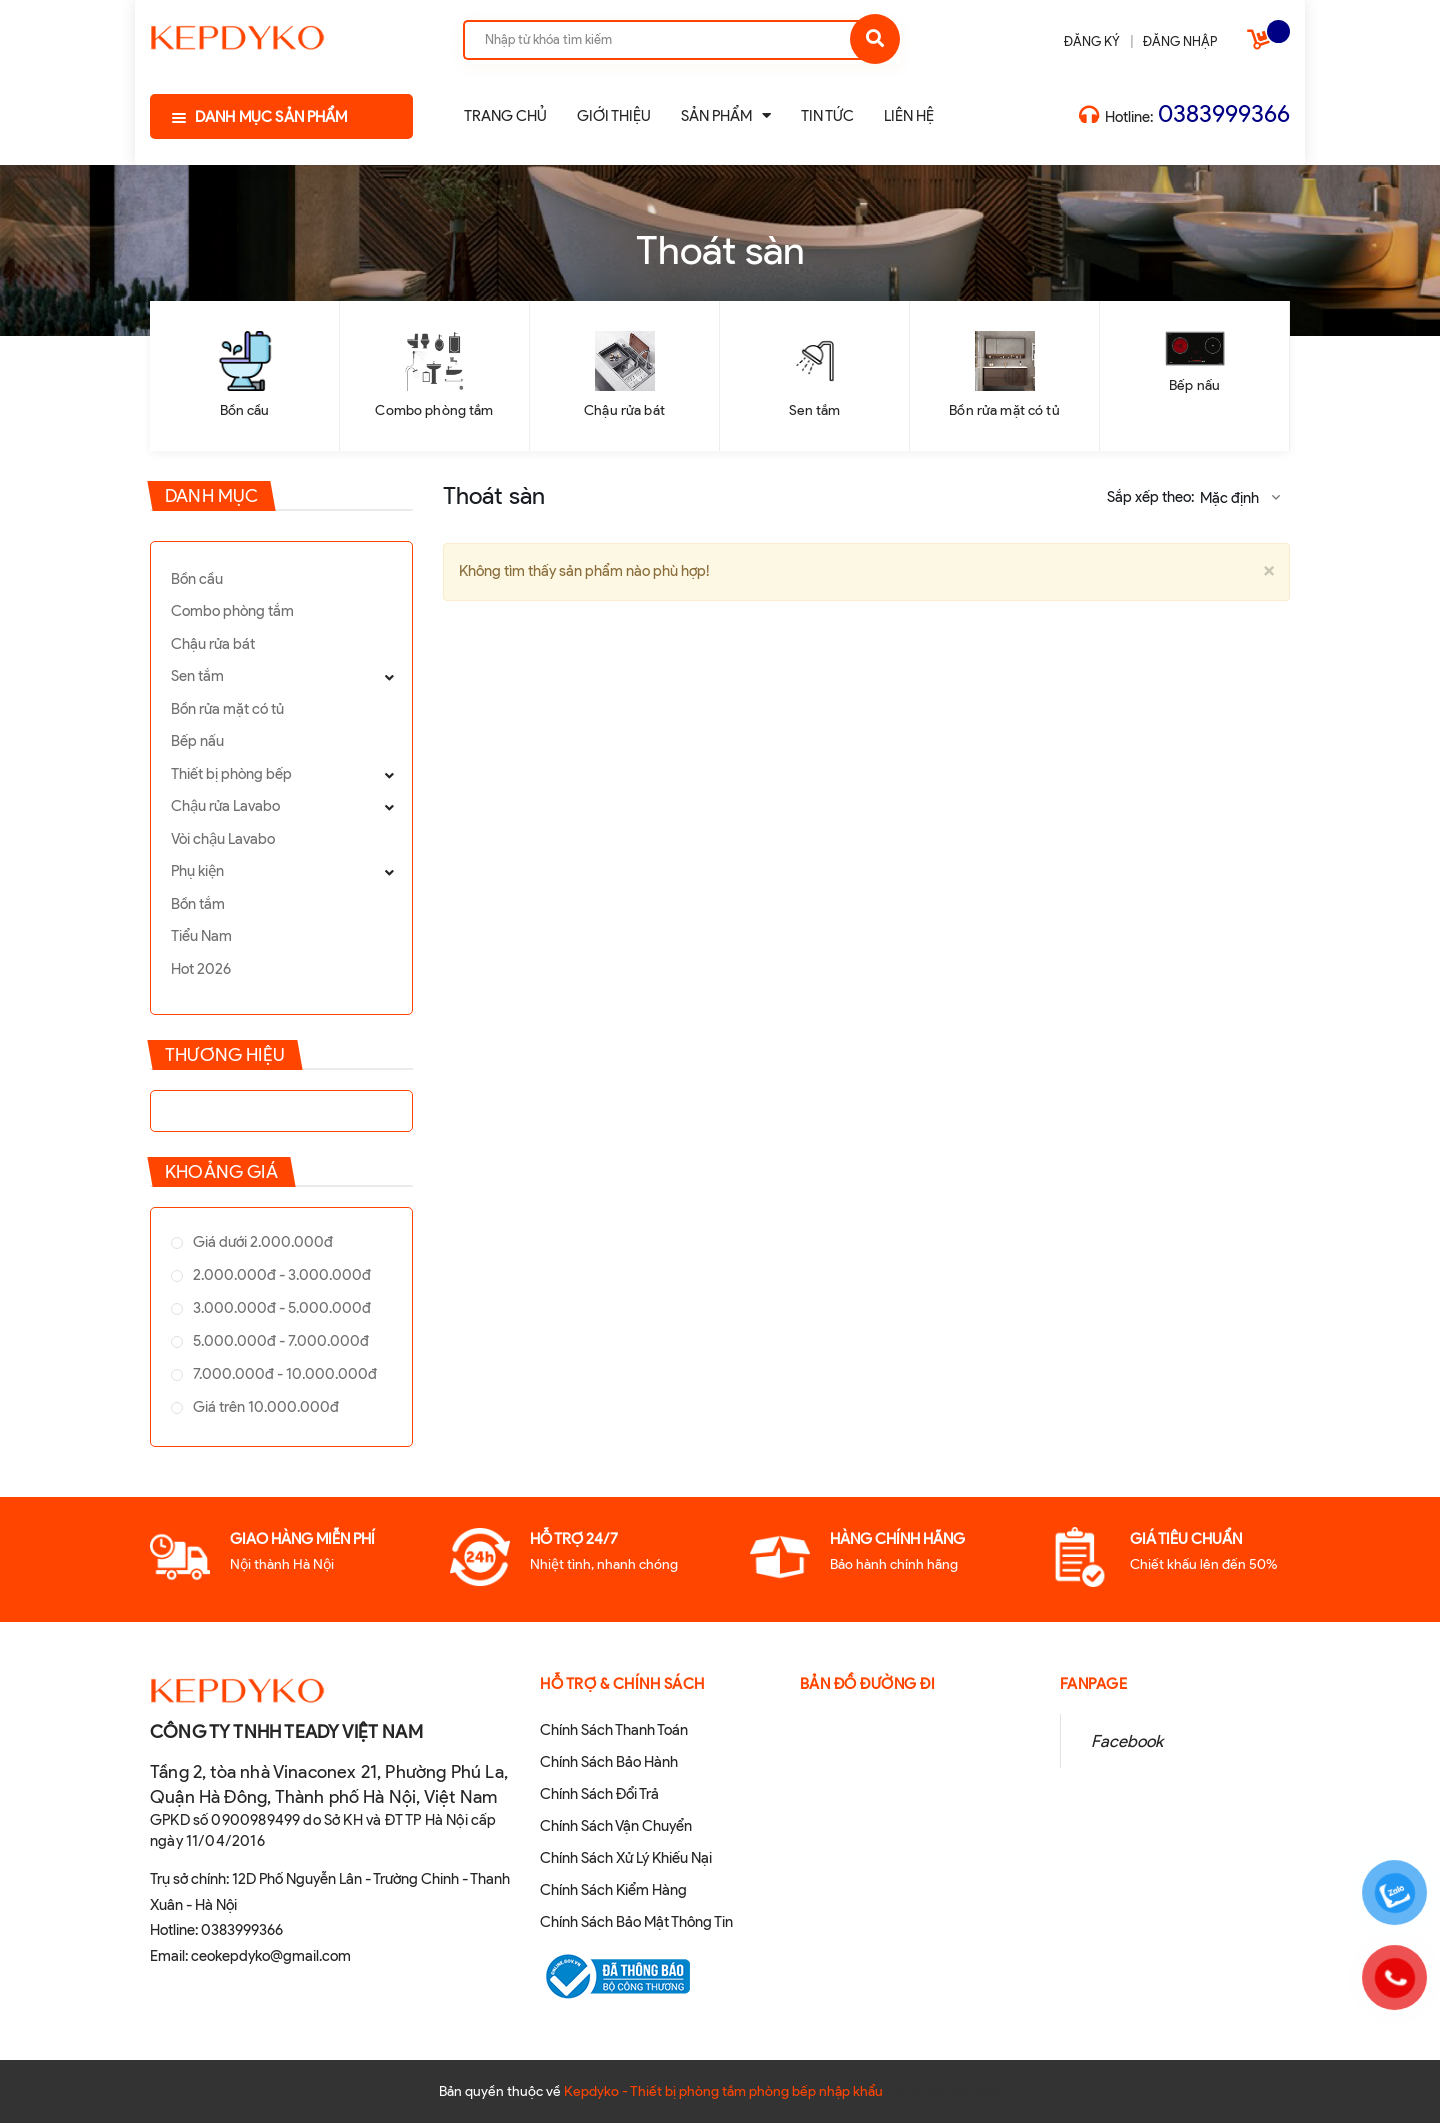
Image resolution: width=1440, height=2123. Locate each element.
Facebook (1127, 1741)
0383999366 (1224, 113)
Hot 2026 (201, 969)
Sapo (985, 2091)
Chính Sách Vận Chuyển (616, 1826)
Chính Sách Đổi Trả (599, 1794)
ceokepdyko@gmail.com (271, 1956)
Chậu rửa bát (624, 410)
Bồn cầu (245, 410)
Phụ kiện (197, 871)
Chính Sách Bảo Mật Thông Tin (636, 1922)
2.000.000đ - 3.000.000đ (280, 1275)
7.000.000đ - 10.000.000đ (283, 1374)
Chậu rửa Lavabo (225, 806)
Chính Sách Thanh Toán (614, 1730)
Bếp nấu (1194, 385)
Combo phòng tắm (434, 410)
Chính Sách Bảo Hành (609, 1762)
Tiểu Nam (201, 936)
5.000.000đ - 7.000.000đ (279, 1341)
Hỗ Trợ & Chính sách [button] (622, 1684)
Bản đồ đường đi (868, 1684)
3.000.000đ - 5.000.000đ (280, 1308)
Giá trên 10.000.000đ (264, 1407)
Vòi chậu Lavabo (223, 839)
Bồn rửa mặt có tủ (1004, 410)
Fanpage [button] (1094, 1684)
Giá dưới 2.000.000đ (261, 1242)
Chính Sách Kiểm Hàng (613, 1890)
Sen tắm (815, 410)
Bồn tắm (198, 904)
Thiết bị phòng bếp (231, 774)
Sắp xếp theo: (1150, 497)
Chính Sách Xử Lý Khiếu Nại (626, 1858)
